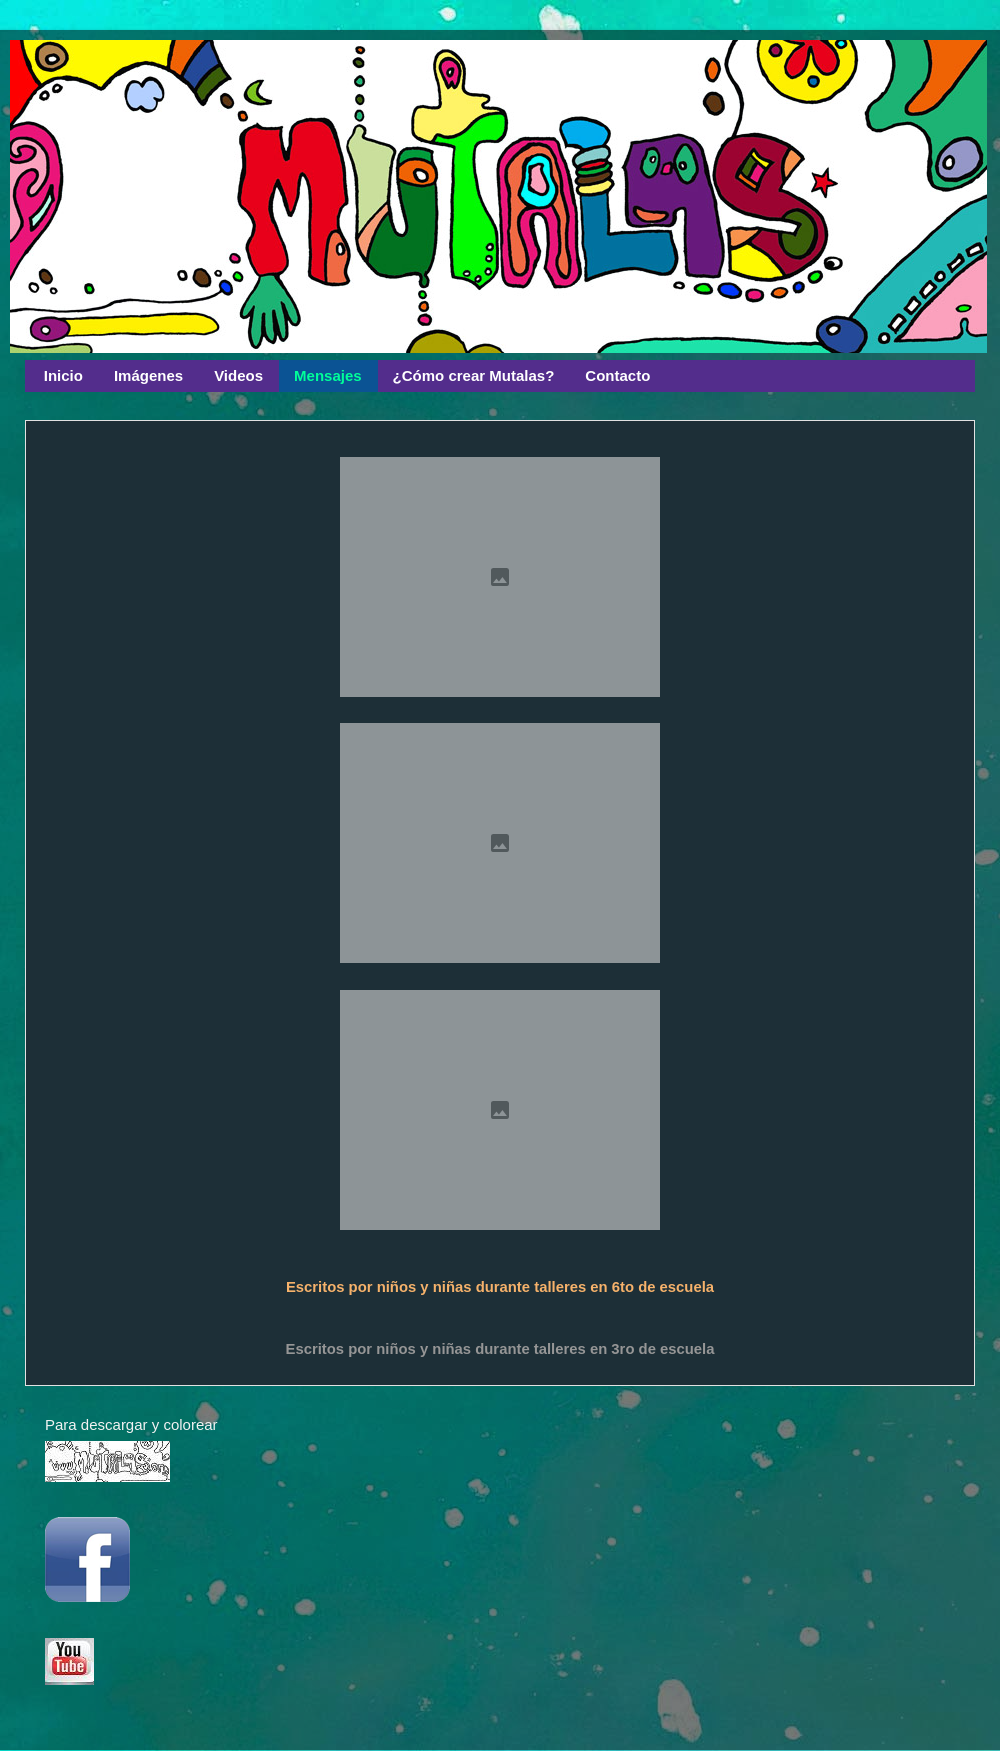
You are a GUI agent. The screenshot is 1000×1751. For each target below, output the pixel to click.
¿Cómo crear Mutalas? (474, 375)
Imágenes (148, 375)
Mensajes (328, 375)
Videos (238, 375)
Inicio (63, 375)
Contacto (617, 375)
